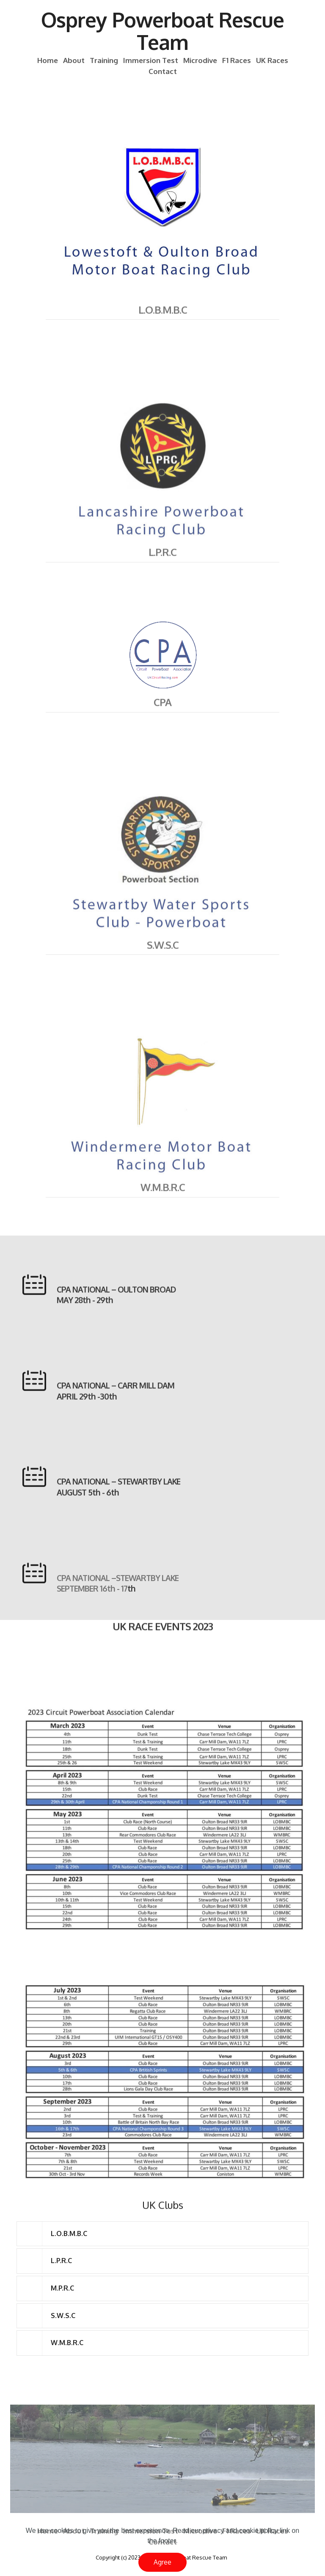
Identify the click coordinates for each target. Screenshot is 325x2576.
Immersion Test (150, 60)
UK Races (272, 60)
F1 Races (236, 60)
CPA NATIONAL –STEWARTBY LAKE (118, 1594)
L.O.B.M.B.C (162, 320)
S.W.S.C (163, 955)
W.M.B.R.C (162, 1197)
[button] (162, 2234)
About (74, 60)
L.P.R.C (162, 562)
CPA (162, 712)
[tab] (162, 2234)
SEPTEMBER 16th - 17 (92, 1605)
